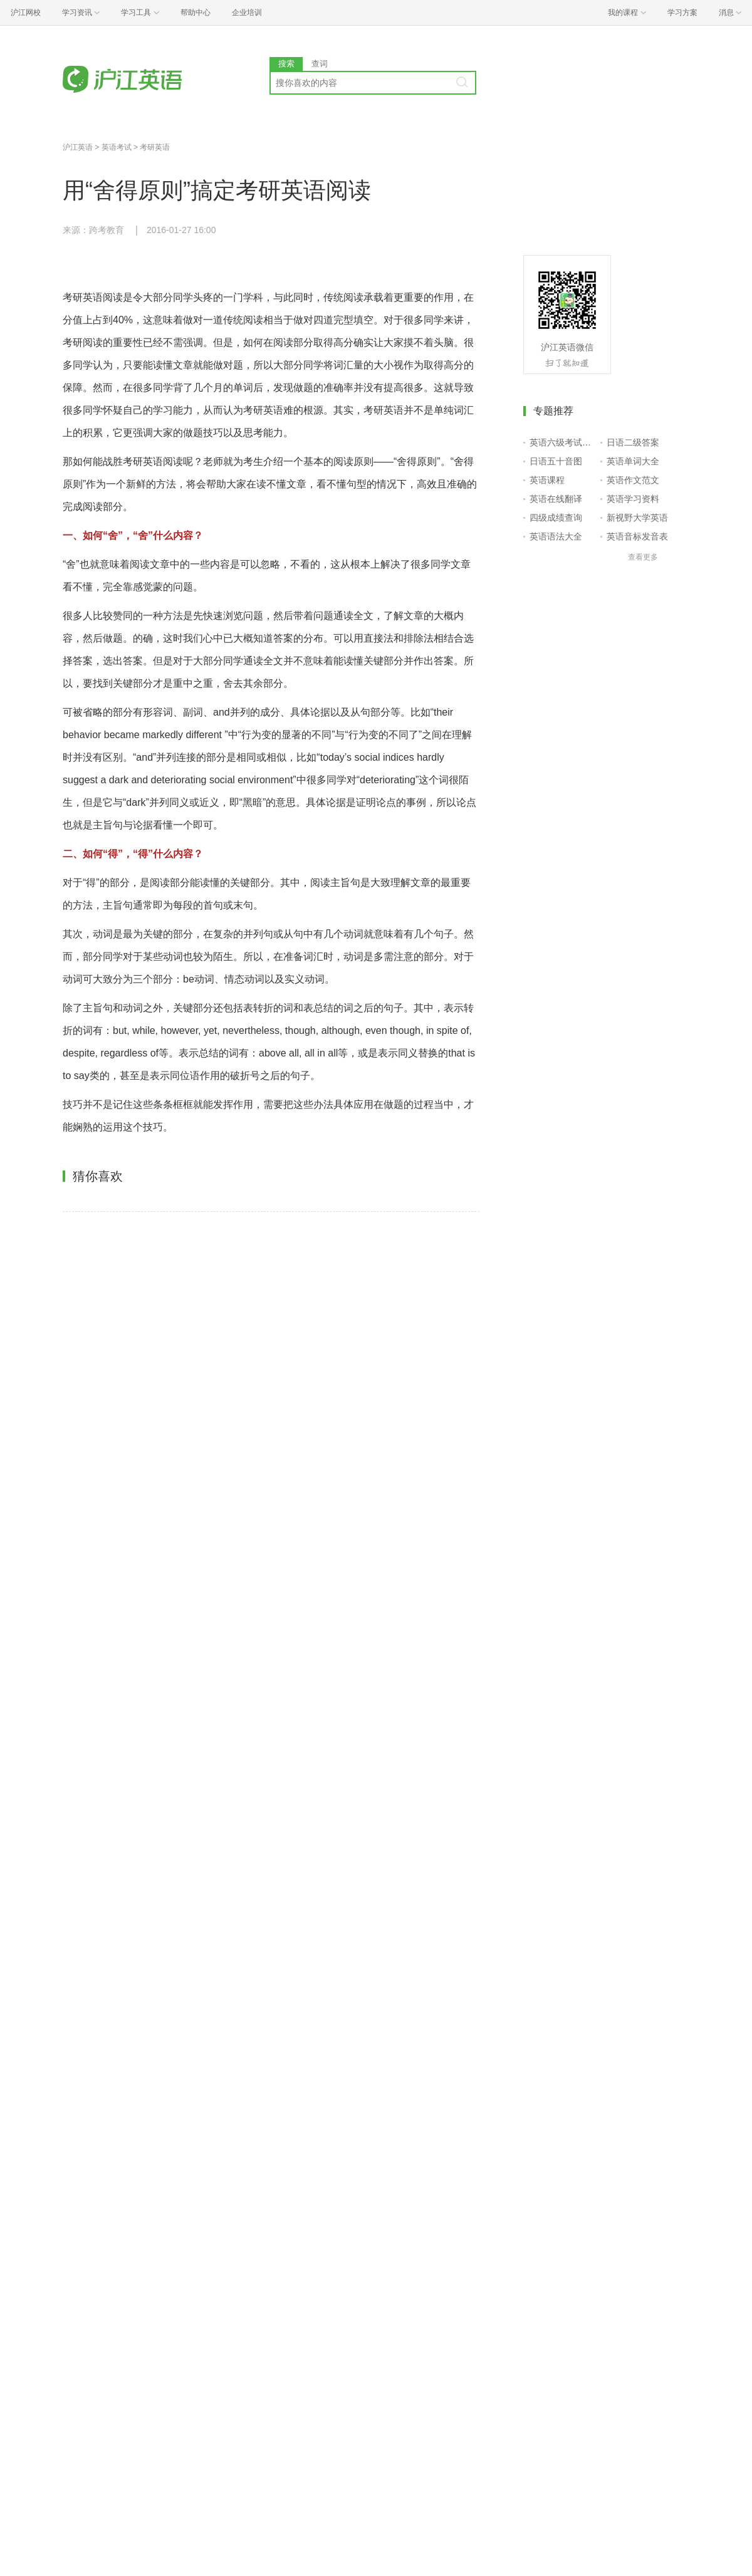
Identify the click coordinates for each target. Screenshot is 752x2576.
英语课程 (547, 480)
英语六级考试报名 (562, 442)
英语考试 (117, 147)
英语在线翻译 (556, 499)
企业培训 (247, 12)
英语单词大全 (633, 461)
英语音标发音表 (637, 536)
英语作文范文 (633, 480)
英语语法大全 (556, 536)
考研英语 (155, 147)
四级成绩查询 (556, 518)
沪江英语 (78, 147)
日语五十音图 (556, 461)
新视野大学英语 (637, 518)
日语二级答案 (633, 442)
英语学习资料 (633, 499)
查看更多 (643, 557)
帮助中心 (195, 12)
